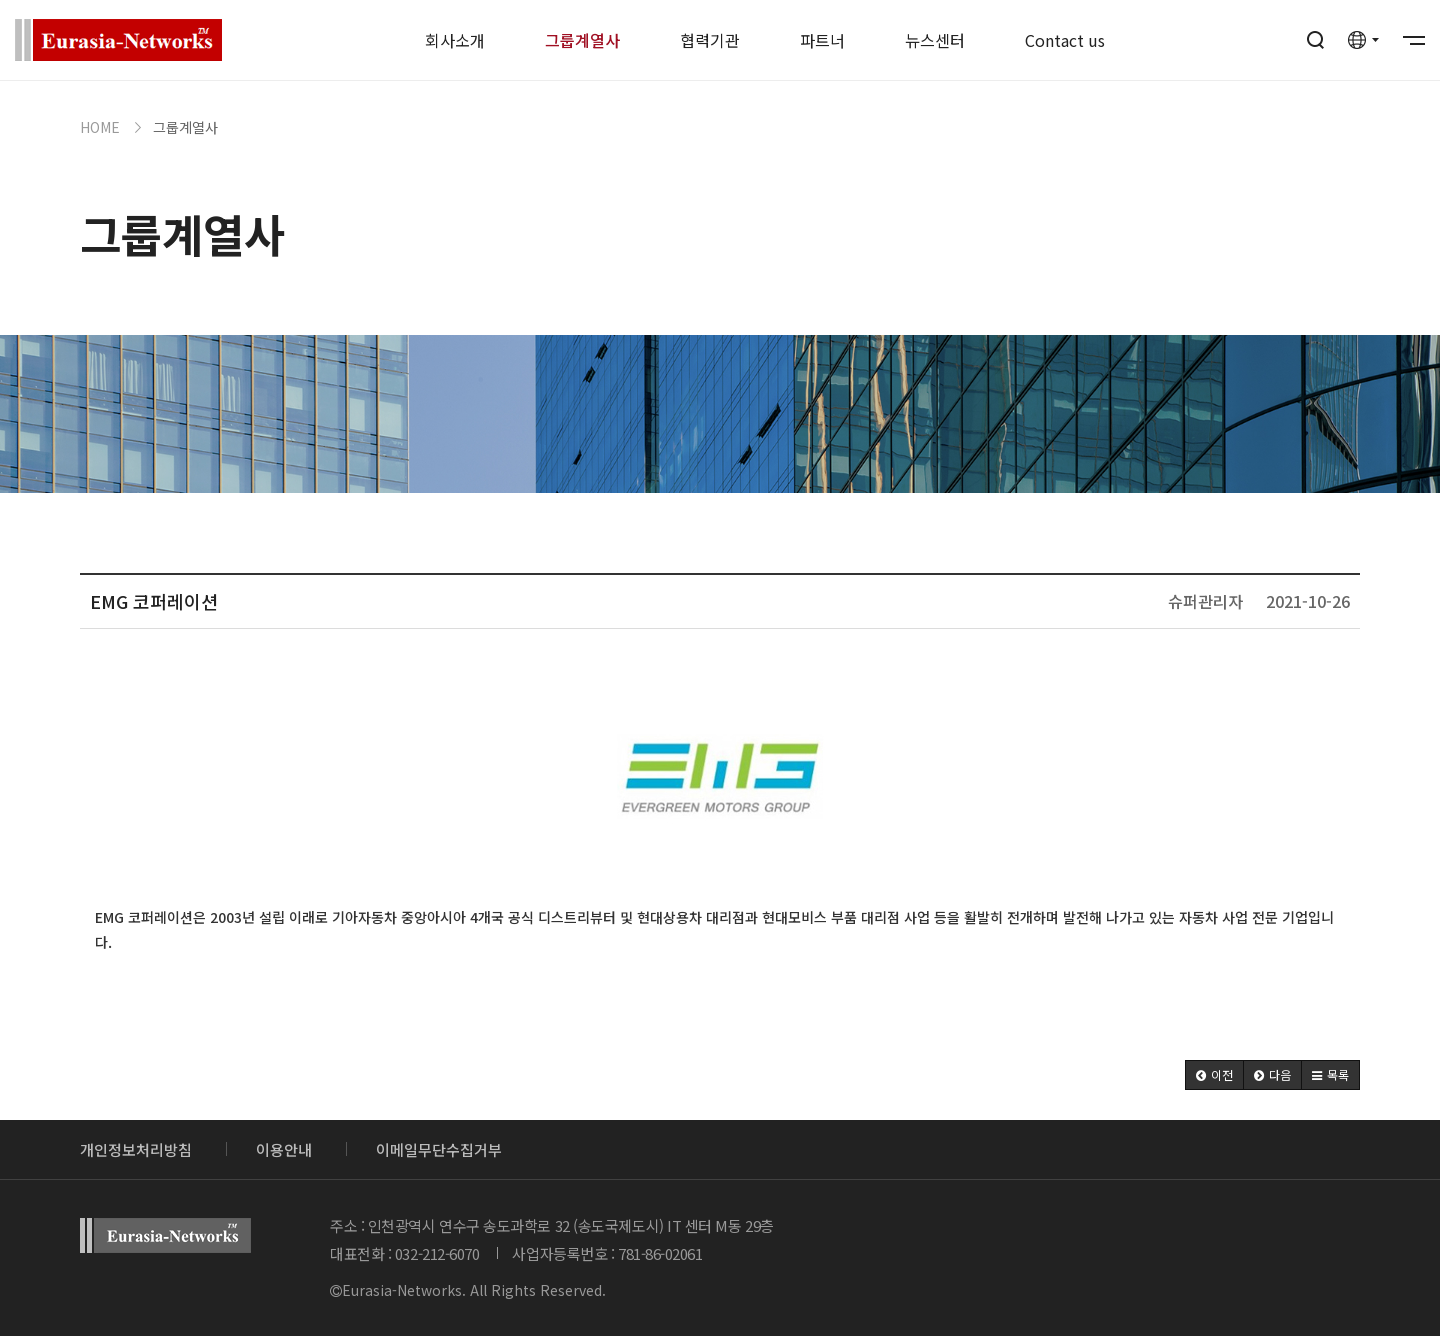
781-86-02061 (660, 1253)
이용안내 (284, 1149)
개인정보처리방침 (136, 1149)
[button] (1214, 1075)
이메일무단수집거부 (439, 1149)
